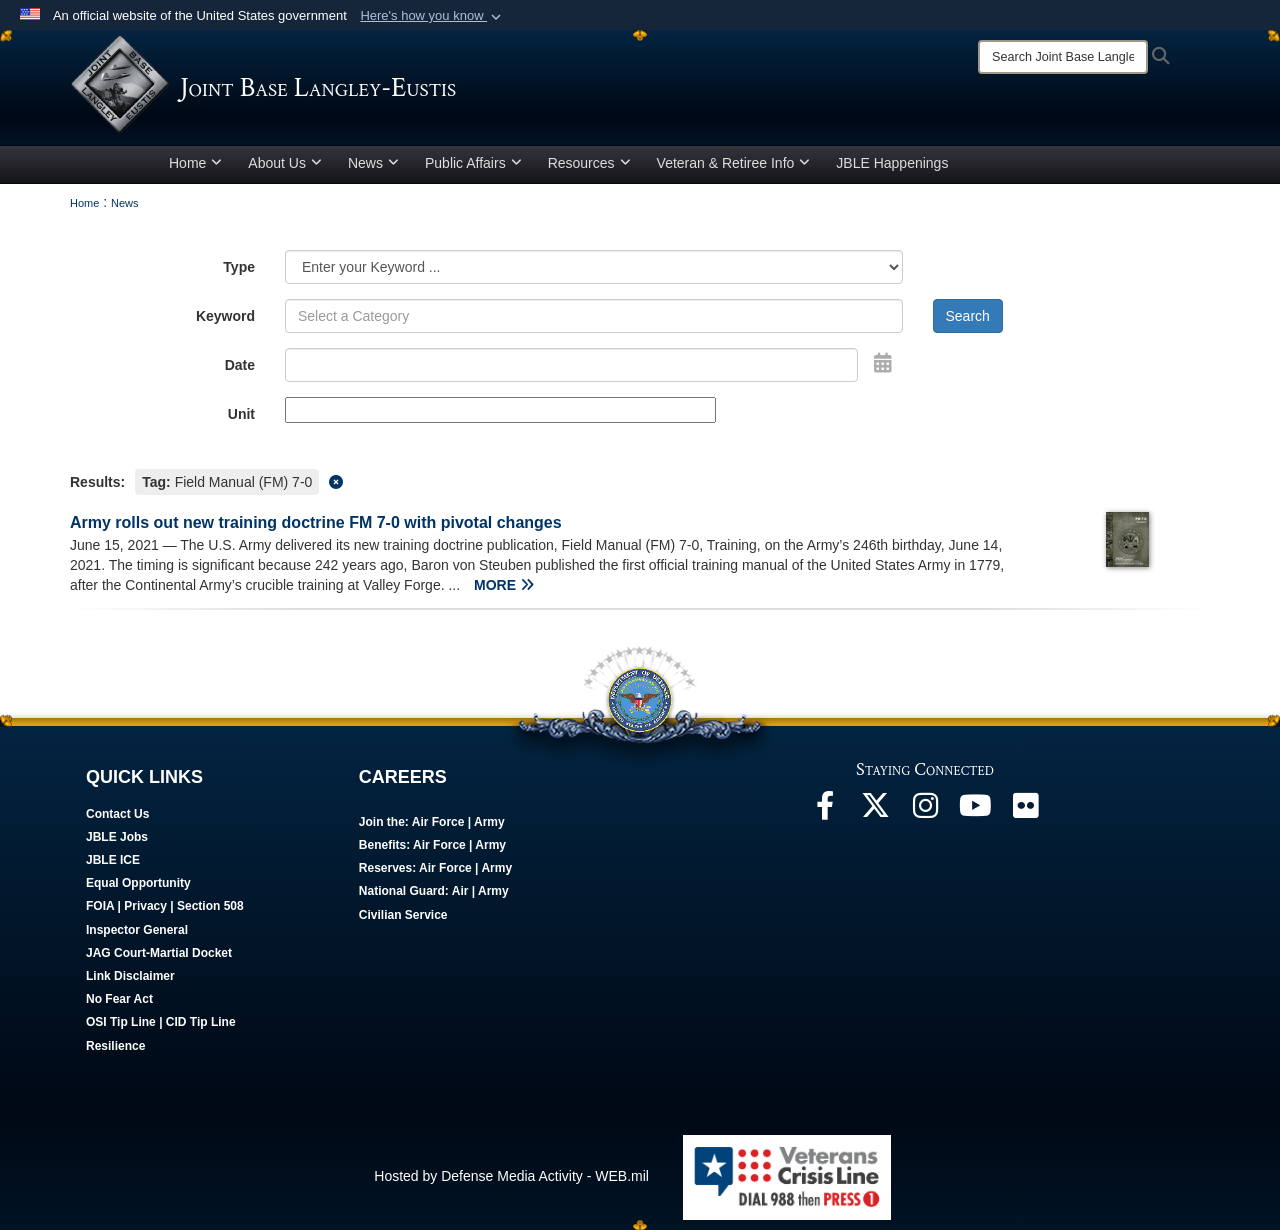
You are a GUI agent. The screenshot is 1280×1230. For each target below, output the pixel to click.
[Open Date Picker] (883, 363)
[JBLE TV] (975, 811)
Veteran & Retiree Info (734, 163)
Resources (589, 163)
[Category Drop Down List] (594, 267)
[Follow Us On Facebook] (825, 811)
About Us (285, 163)
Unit (241, 414)
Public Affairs (473, 163)
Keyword (225, 316)
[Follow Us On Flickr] (1025, 811)
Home (195, 163)
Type (239, 267)
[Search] (1063, 57)
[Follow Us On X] (875, 811)
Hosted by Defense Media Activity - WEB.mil (511, 1176)
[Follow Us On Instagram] (925, 811)
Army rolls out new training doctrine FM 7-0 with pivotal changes (316, 522)
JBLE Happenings (892, 163)
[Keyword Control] (594, 316)
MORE (504, 585)
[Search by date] (571, 365)
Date (240, 365)
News (373, 163)
